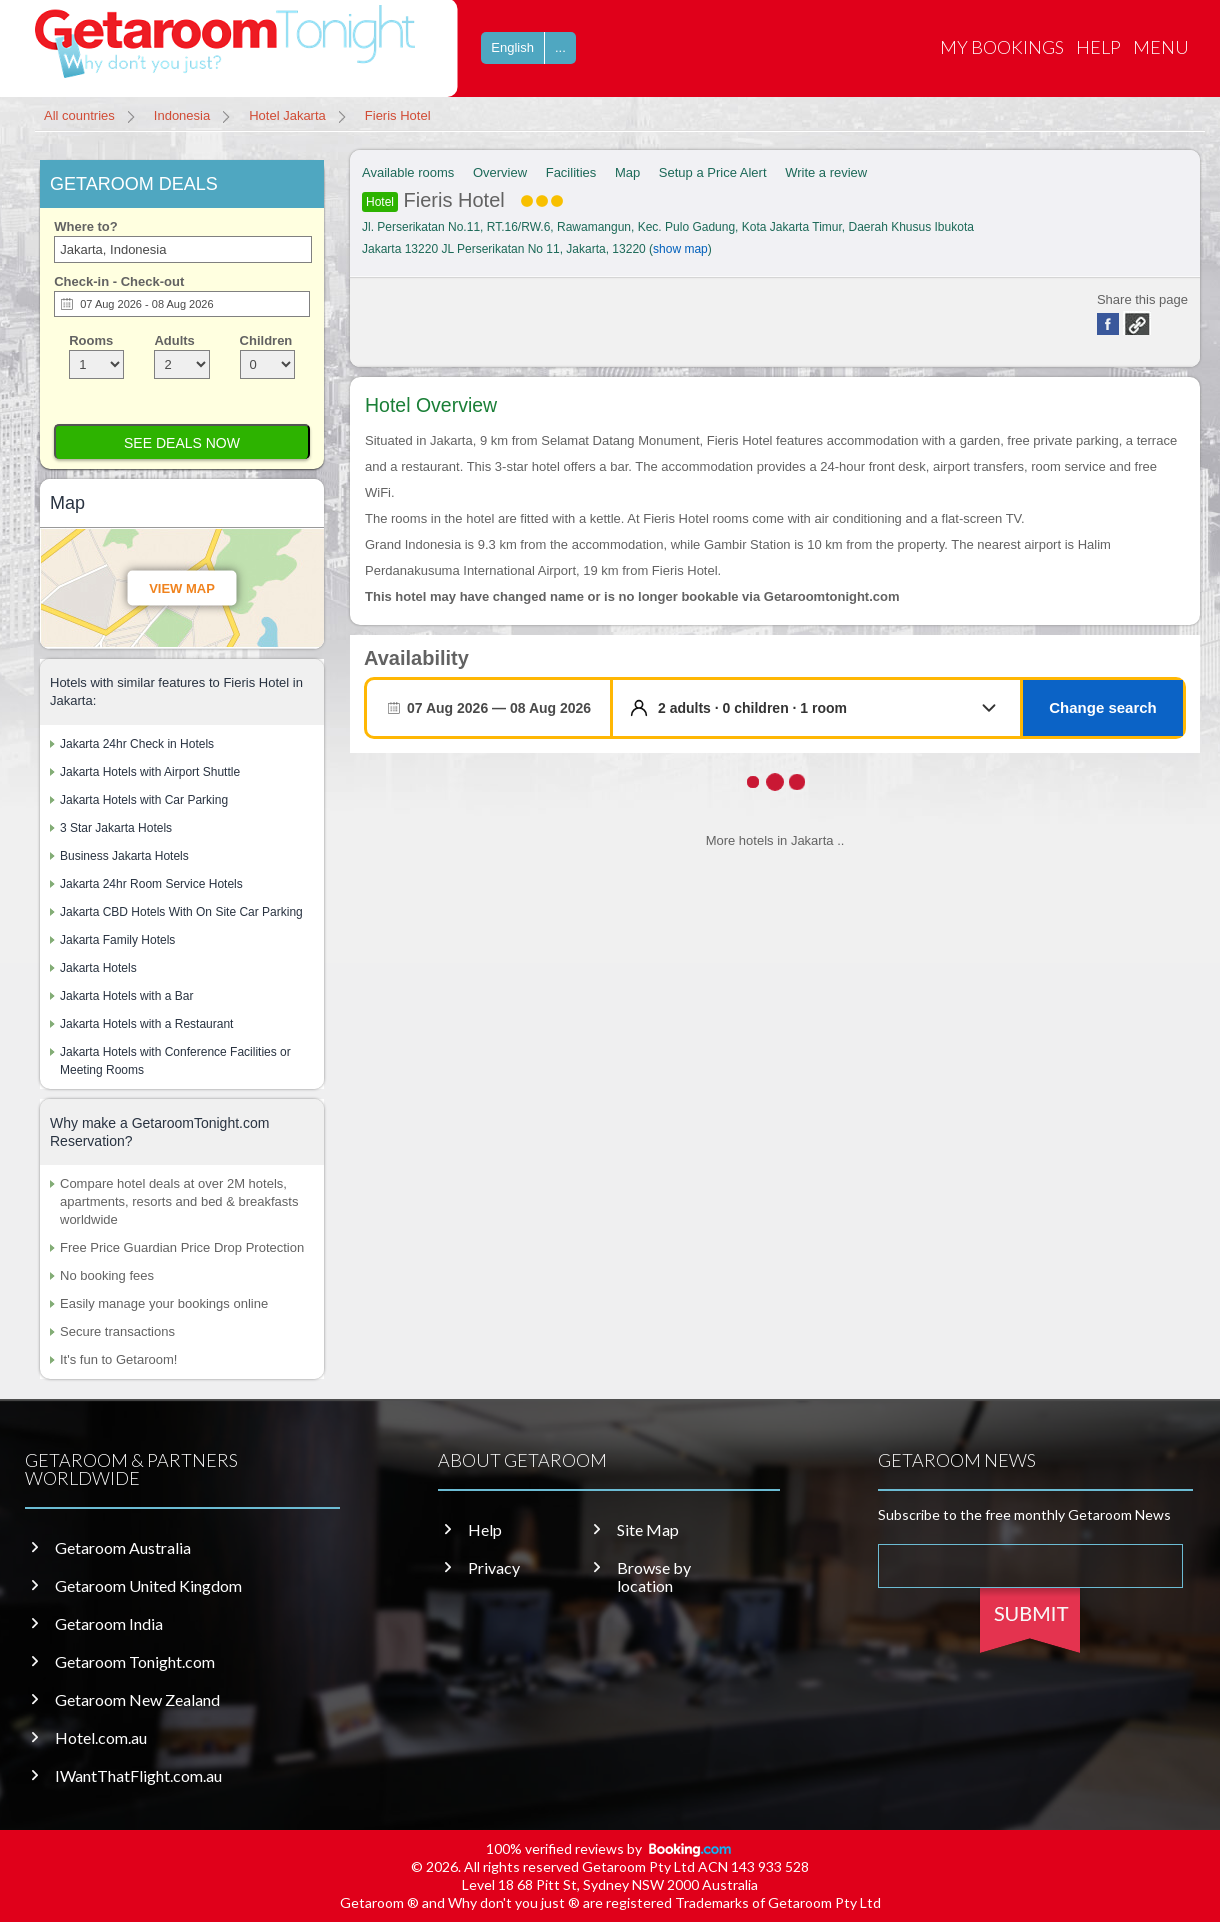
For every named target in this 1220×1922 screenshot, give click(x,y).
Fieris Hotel (463, 200)
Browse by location (654, 1577)
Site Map (648, 1530)
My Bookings (1002, 47)
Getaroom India (109, 1624)
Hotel (380, 202)
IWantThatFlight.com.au (138, 1776)
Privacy (494, 1568)
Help (1098, 47)
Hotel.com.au (101, 1738)
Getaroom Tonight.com (135, 1662)
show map (680, 249)
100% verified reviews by (610, 1848)
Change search (1103, 707)
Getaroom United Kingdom (148, 1586)
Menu (1161, 47)
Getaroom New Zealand (137, 1700)
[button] (831, 708)
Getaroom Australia (123, 1548)
